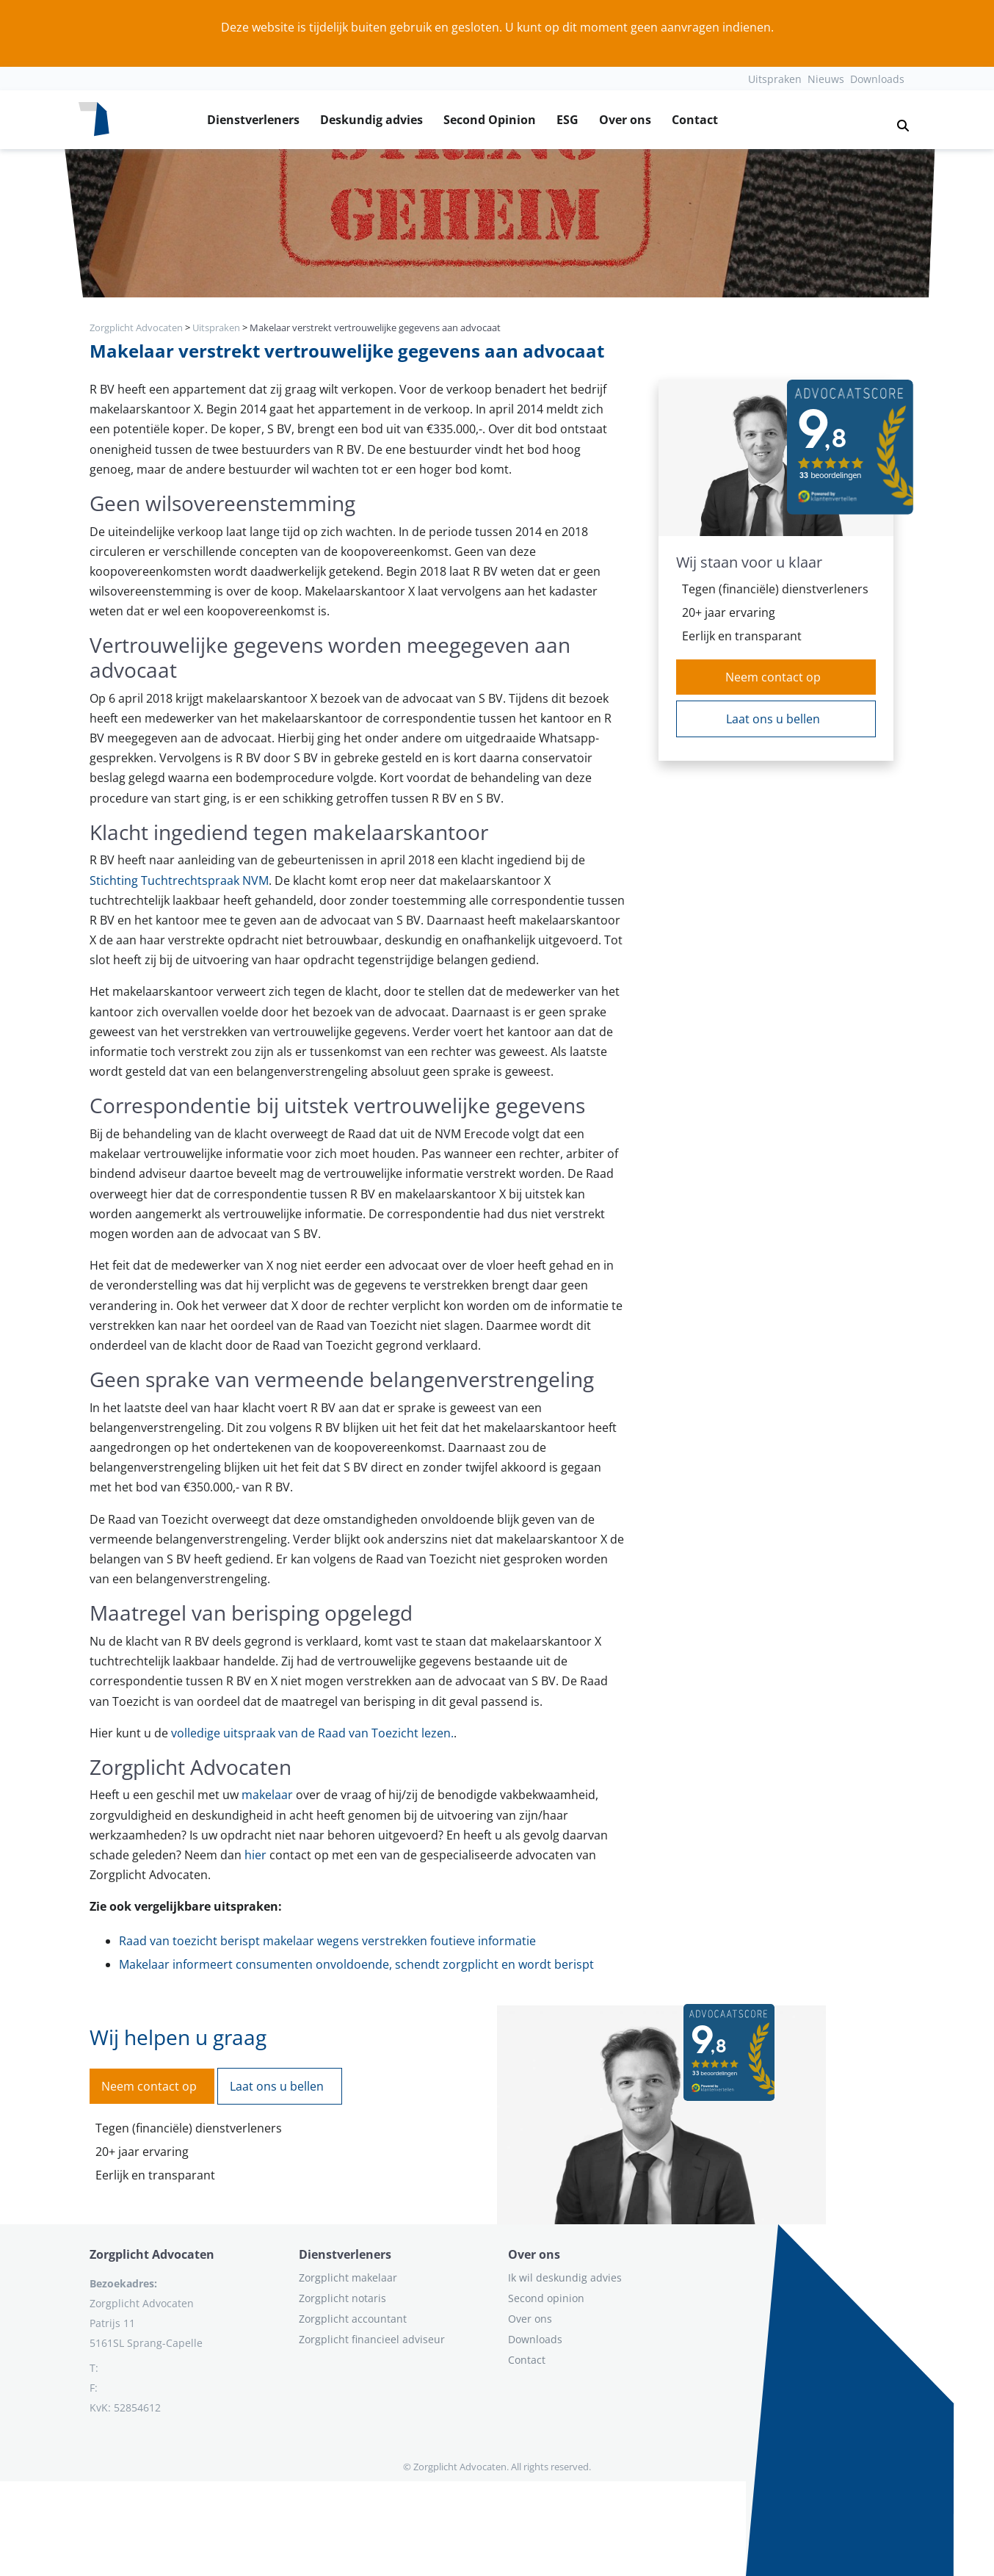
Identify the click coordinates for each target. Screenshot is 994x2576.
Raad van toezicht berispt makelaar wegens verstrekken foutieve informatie (327, 1941)
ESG (567, 120)
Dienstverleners (253, 120)
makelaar (267, 1795)
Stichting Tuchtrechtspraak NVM (179, 880)
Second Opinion (489, 120)
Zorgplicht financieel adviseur (372, 2339)
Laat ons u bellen (773, 719)
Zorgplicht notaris (342, 2298)
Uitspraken (775, 79)
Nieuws (826, 79)
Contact (695, 120)
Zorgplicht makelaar (348, 2277)
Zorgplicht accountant (353, 2319)
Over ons (625, 120)
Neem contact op (773, 677)
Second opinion (546, 2298)
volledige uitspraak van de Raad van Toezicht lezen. (312, 1733)
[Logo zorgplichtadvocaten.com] (94, 119)
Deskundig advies (371, 120)
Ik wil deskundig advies (565, 2277)
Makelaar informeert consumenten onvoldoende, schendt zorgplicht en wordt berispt (356, 1964)
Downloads (877, 79)
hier (255, 1855)
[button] (897, 119)
